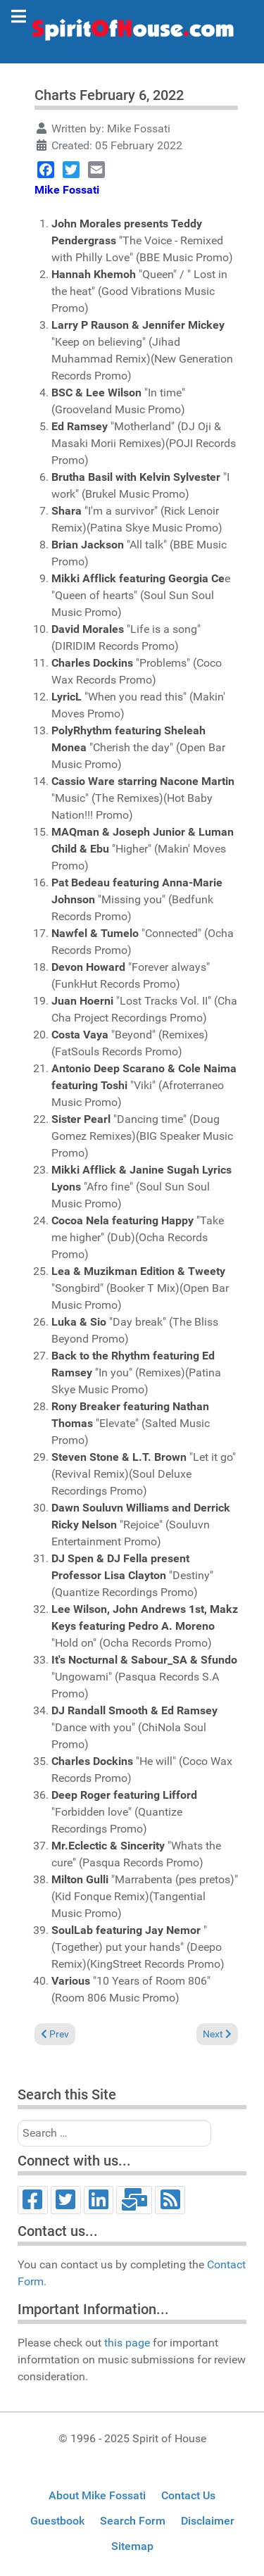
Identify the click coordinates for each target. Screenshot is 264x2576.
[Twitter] (66, 2200)
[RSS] (170, 2200)
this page (127, 2342)
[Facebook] (33, 2200)
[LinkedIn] (99, 2200)
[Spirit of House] (132, 33)
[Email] (134, 2200)
